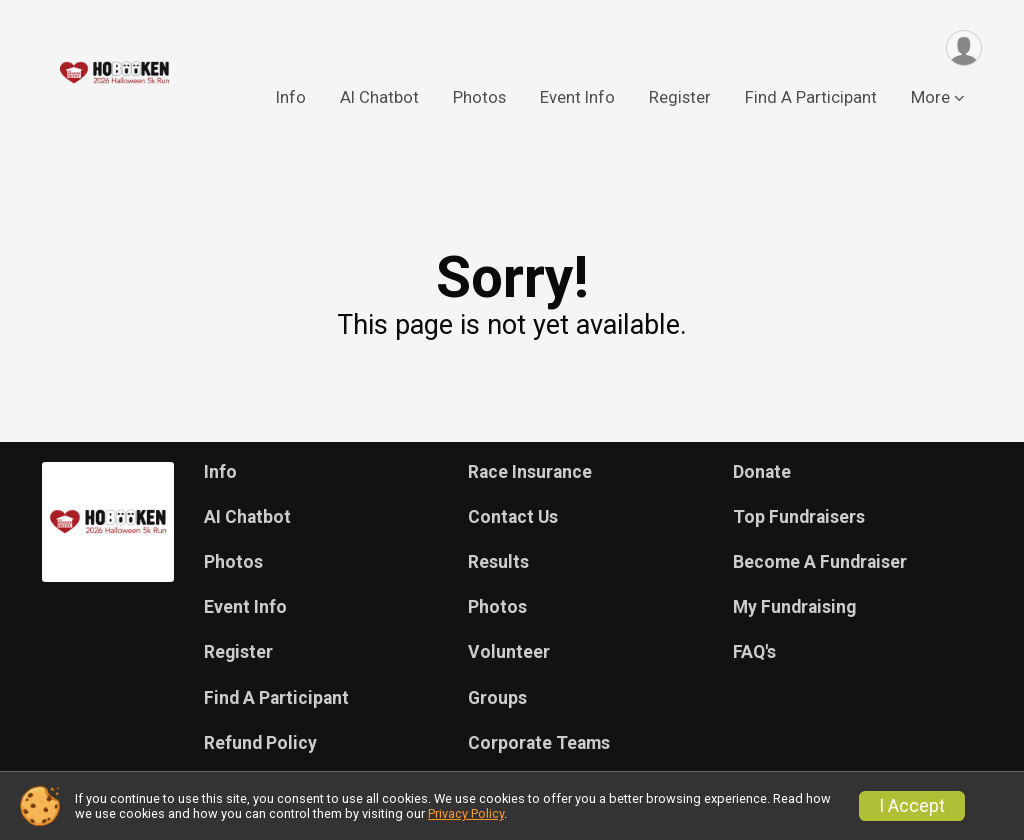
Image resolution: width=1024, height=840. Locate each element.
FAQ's (754, 652)
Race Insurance (530, 472)
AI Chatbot (379, 98)
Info (291, 98)
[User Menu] (963, 48)
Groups (497, 698)
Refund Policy (260, 743)
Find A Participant (811, 98)
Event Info (577, 98)
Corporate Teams (539, 743)
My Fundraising (794, 607)
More (930, 98)
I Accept (912, 806)
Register (680, 98)
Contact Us (513, 517)
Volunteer (509, 652)
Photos (479, 98)
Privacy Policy (466, 813)
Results (498, 562)
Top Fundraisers (799, 517)
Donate (762, 472)
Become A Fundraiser (820, 562)
